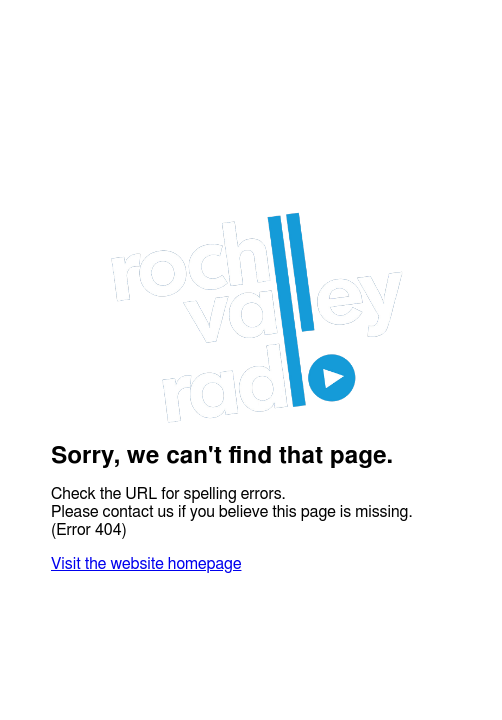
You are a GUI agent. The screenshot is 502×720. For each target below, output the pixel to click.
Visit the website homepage (146, 564)
